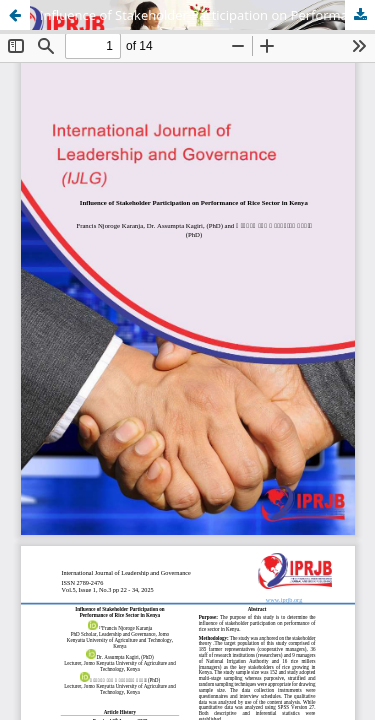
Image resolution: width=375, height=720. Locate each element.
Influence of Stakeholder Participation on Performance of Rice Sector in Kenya (207, 15)
